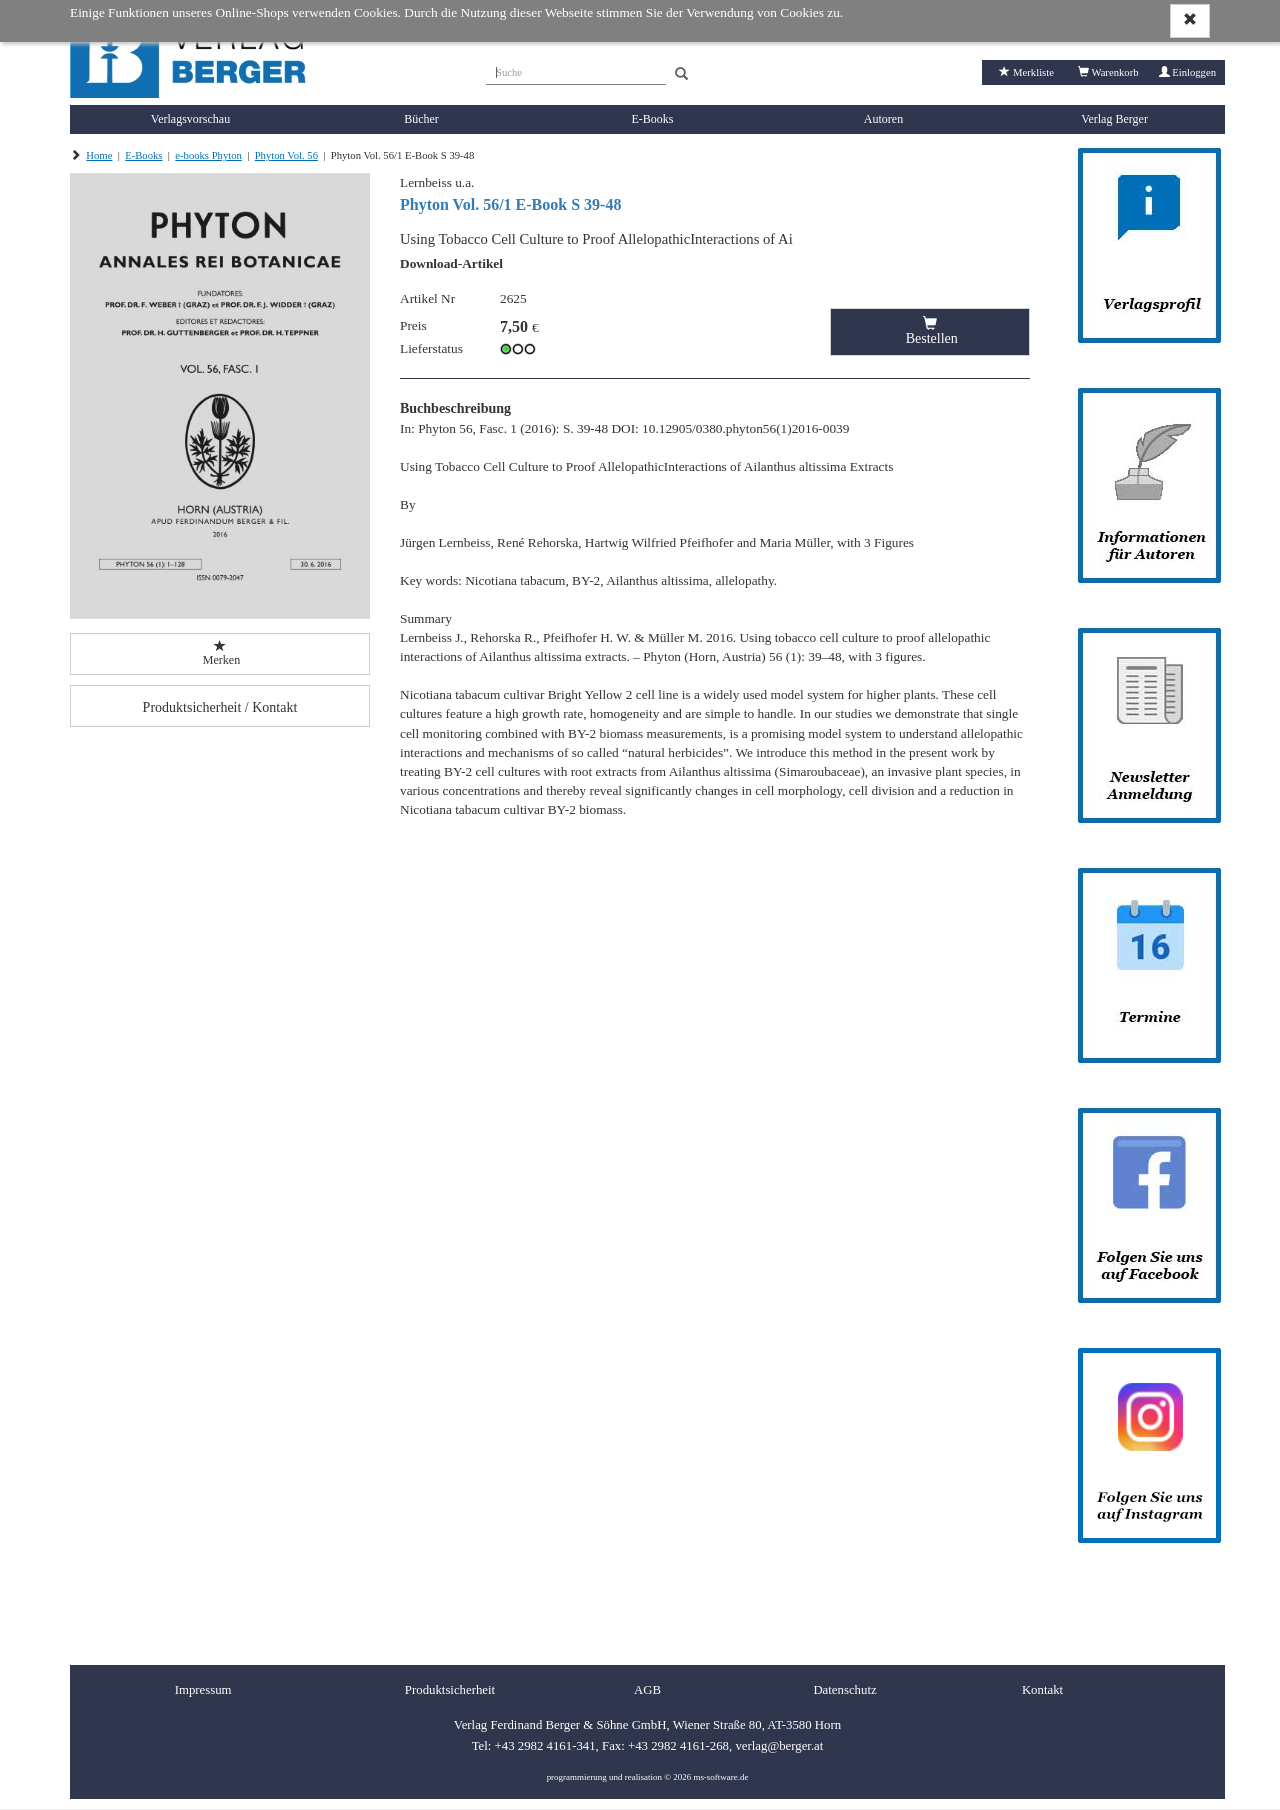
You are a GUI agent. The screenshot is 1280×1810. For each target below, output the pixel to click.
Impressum (203, 1690)
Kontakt (1042, 1690)
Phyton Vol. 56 (286, 155)
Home (99, 155)
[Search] (681, 74)
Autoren (883, 119)
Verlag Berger (1114, 119)
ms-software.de (720, 1777)
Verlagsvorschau (190, 119)
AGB (647, 1690)
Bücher (421, 119)
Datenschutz (844, 1690)
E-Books (653, 119)
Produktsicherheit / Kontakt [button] (220, 707)
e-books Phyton (208, 155)
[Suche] (576, 70)
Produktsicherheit (450, 1690)
